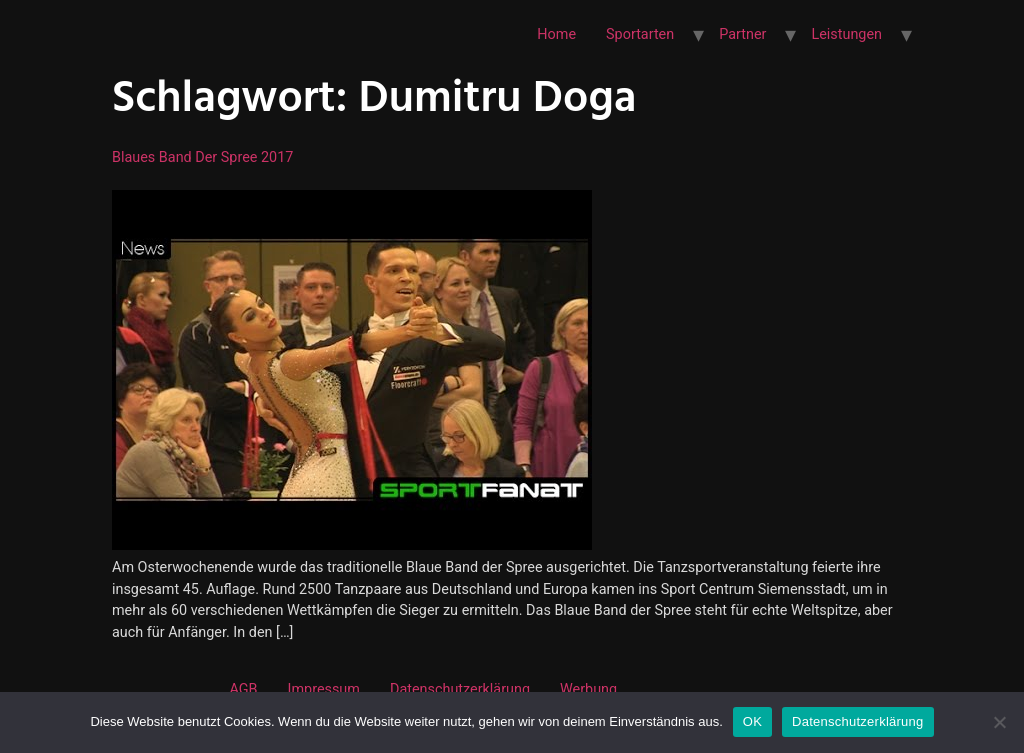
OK (752, 721)
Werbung (588, 689)
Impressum (324, 689)
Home (556, 34)
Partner (742, 34)
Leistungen (846, 34)
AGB (243, 689)
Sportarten (640, 34)
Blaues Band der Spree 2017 (202, 157)
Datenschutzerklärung (460, 689)
